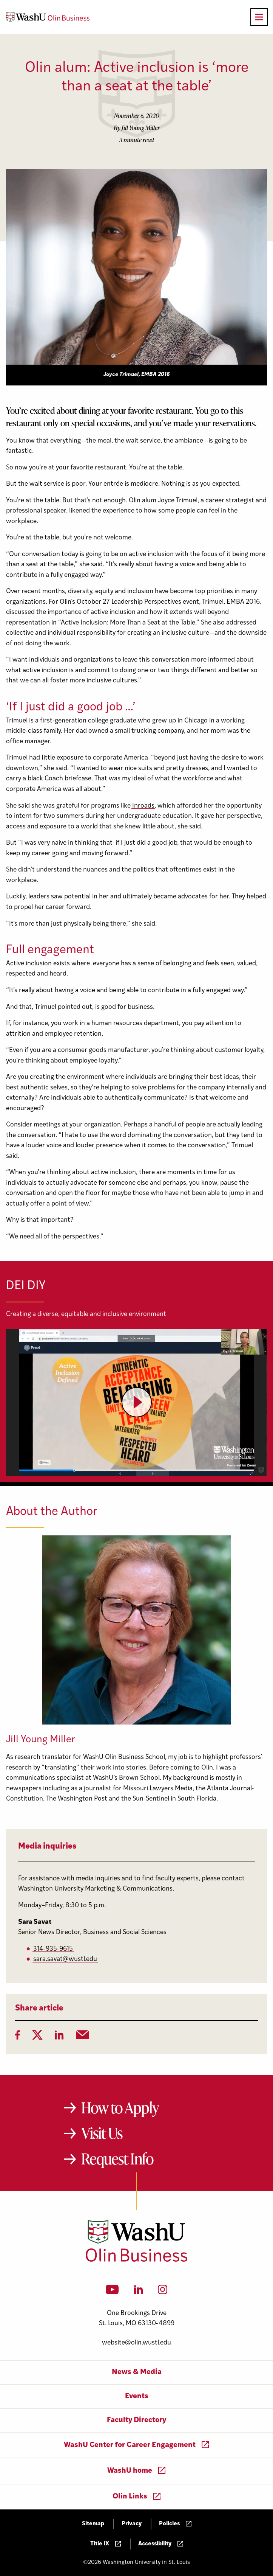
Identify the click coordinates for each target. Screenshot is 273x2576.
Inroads (143, 806)
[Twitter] (37, 2037)
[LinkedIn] (59, 2037)
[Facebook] (17, 2037)
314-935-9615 (53, 1949)
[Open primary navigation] (259, 17)
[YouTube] (112, 2291)
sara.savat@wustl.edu (65, 1959)
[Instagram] (162, 2291)
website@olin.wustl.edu (136, 2343)
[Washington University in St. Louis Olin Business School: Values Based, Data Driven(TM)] (136, 2260)
